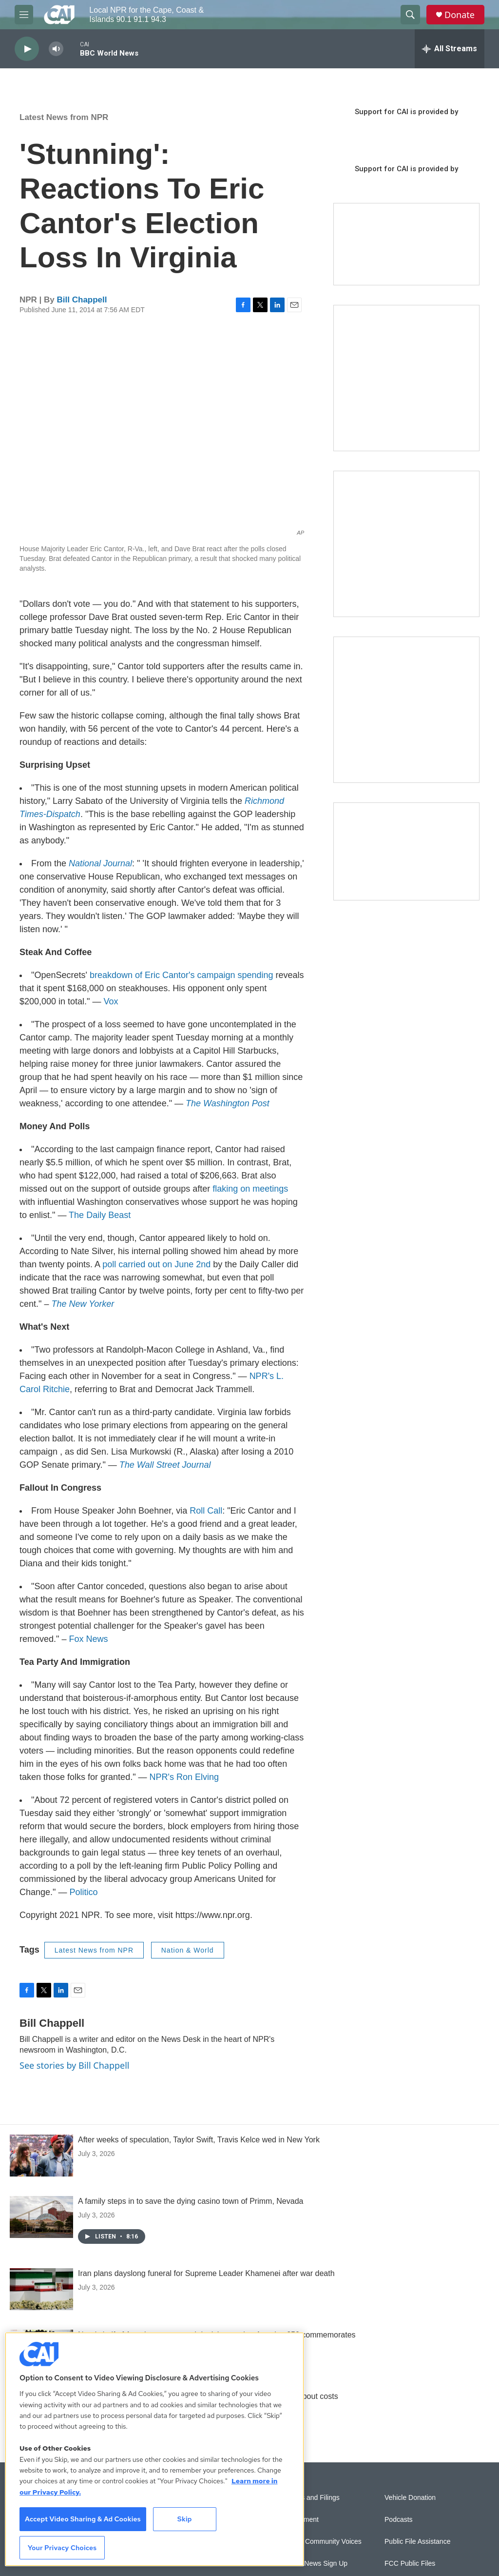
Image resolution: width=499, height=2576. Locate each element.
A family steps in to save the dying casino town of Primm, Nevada (190, 2201)
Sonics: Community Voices (321, 2541)
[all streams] (449, 48)
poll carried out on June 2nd (156, 1264)
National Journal (100, 863)
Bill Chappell (82, 299)
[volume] (56, 49)
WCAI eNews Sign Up (314, 2563)
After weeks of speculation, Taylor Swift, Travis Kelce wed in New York (199, 2140)
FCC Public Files (409, 2563)
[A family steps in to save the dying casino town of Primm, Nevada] (41, 2217)
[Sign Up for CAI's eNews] (406, 544)
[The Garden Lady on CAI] (406, 378)
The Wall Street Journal (165, 1465)
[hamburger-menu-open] (24, 14)
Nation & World (187, 1950)
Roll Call (206, 1511)
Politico (83, 1892)
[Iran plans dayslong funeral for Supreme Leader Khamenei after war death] (41, 2289)
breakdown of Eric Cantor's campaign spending (181, 975)
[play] (27, 49)
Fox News (88, 1639)
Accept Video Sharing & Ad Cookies (83, 2519)
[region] (154, 2449)
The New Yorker (82, 1304)
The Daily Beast (100, 1215)
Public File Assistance (417, 2541)
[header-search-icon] (410, 14)
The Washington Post (227, 1103)
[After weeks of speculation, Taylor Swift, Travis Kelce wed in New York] (41, 2156)
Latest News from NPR (63, 117)
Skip (184, 2519)
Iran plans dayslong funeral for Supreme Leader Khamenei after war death (206, 2273)
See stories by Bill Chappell (74, 2065)
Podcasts (398, 2519)
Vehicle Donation (410, 2497)
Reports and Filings (310, 2497)
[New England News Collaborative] (406, 709)
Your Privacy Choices (62, 2547)
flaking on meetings (250, 1189)
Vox (111, 1001)
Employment (300, 2519)
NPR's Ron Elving (184, 1777)
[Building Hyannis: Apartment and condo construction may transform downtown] (406, 851)
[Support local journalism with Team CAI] (406, 244)
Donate (459, 15)
